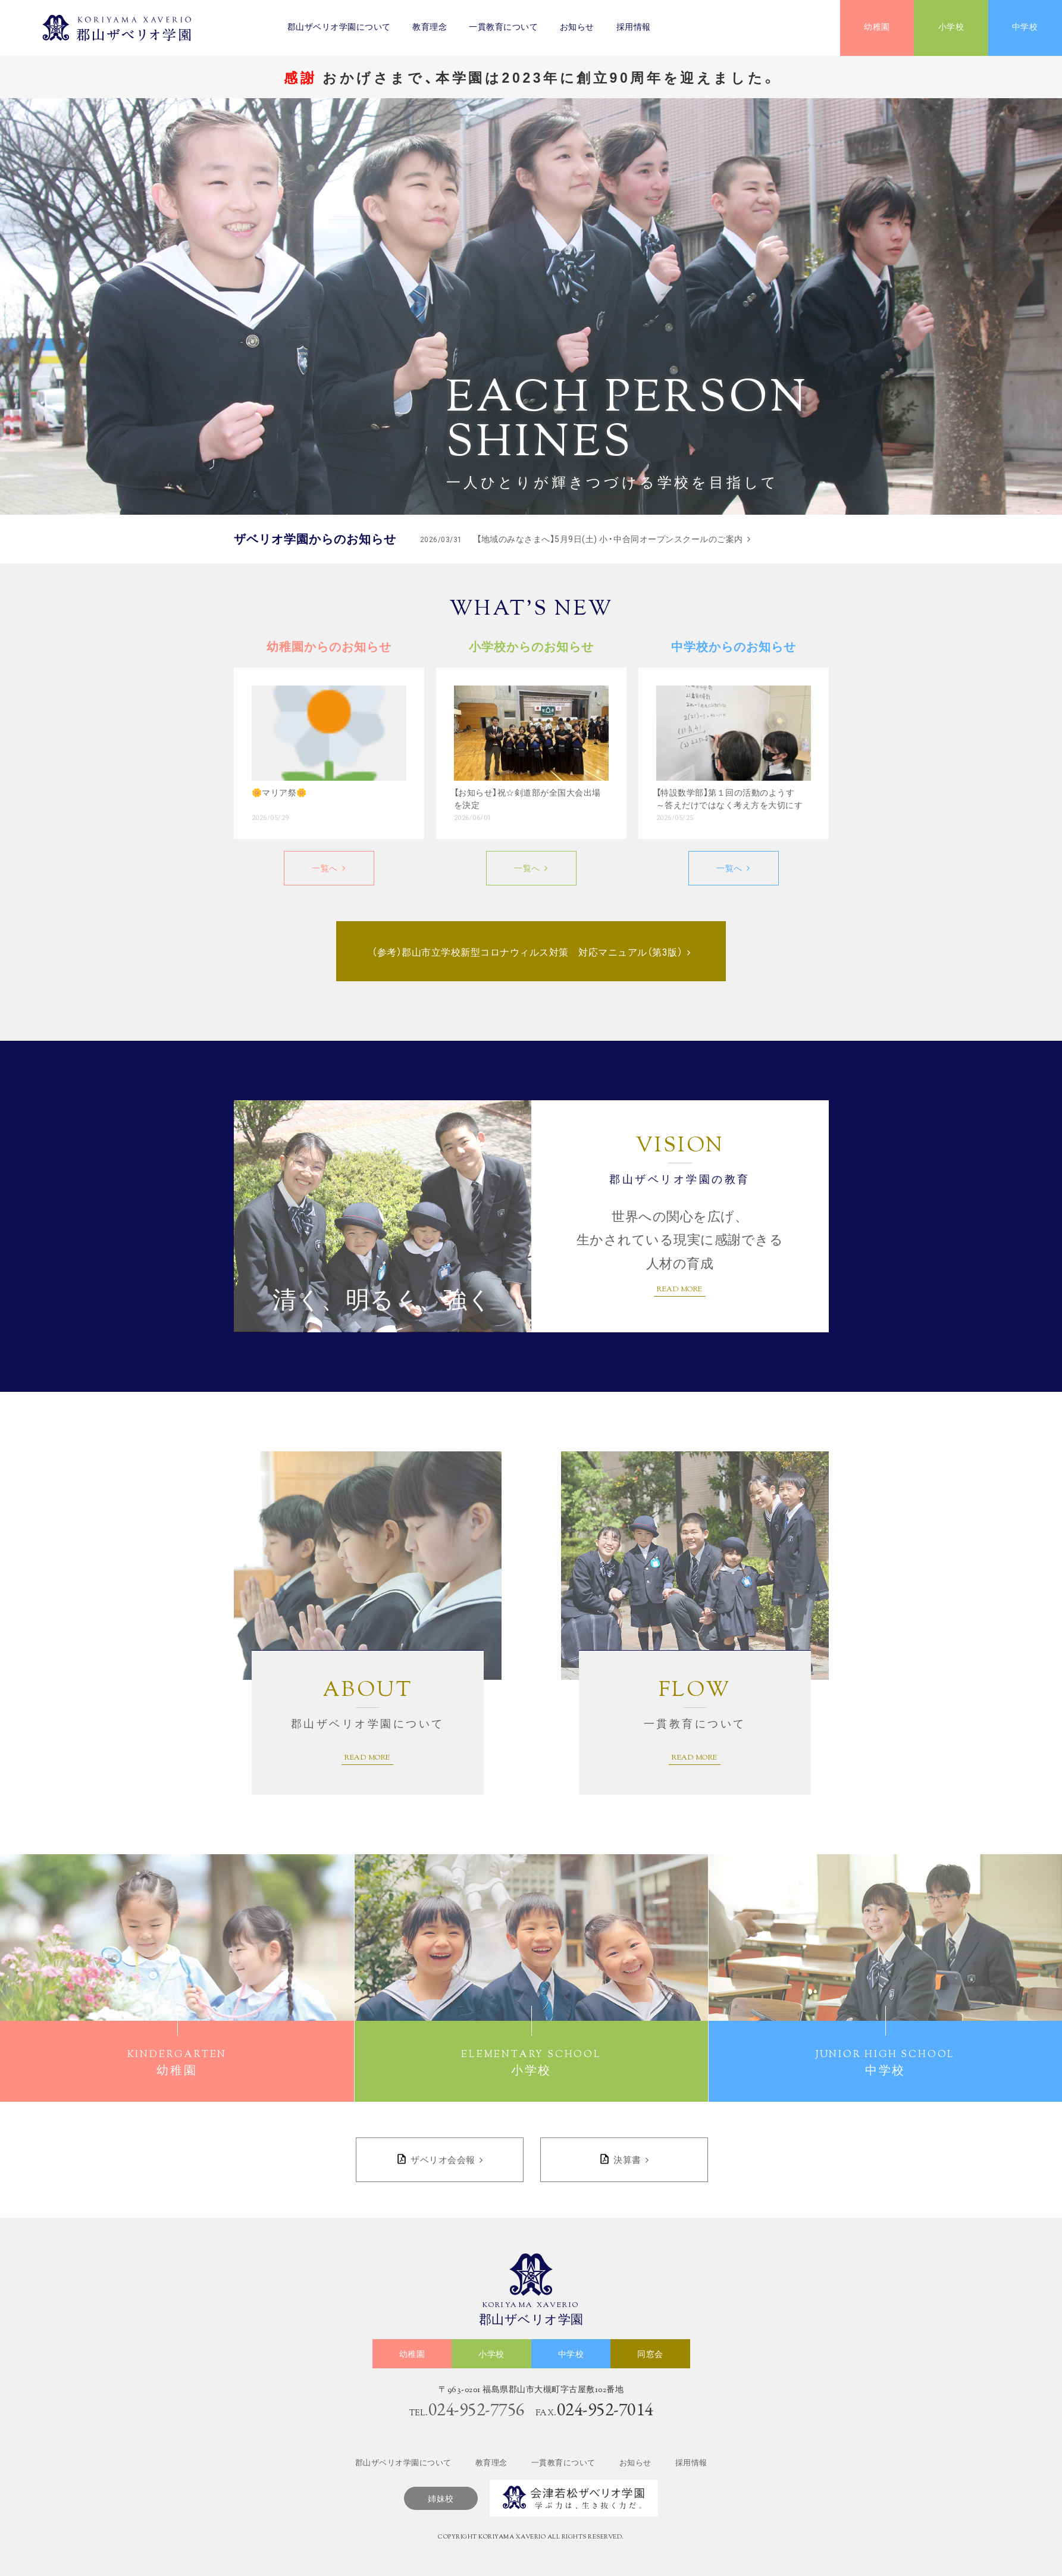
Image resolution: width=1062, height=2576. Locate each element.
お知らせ (577, 28)
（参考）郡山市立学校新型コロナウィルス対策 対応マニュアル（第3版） (527, 952)
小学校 (951, 28)
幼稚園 (877, 28)
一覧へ (325, 868)
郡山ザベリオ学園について (339, 28)
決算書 (627, 2160)
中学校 (1025, 28)
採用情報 (633, 28)
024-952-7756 (476, 2409)
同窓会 (650, 2355)
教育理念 (429, 28)
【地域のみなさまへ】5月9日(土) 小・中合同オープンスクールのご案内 (581, 539)
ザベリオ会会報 (443, 2160)
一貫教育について (503, 28)
